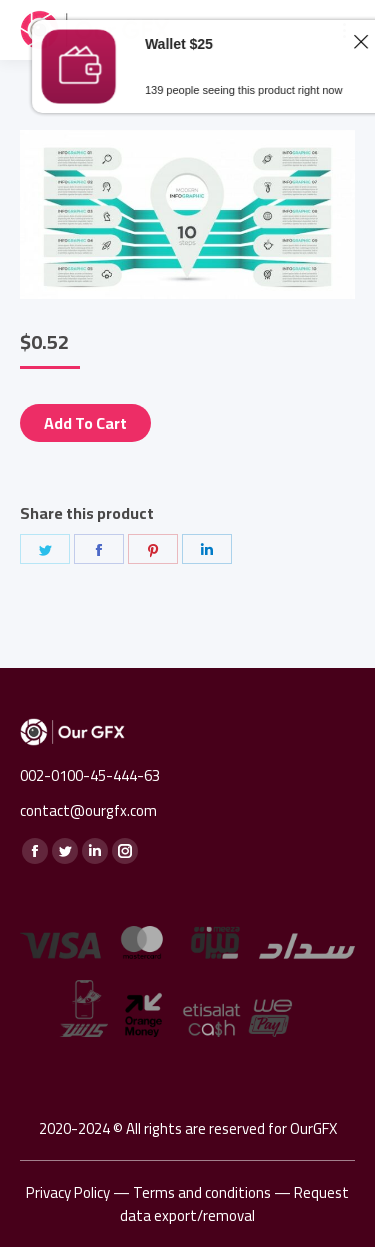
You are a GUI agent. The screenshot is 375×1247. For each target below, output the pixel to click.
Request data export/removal (234, 1204)
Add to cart (85, 423)
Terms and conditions (202, 1192)
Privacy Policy (68, 1192)
